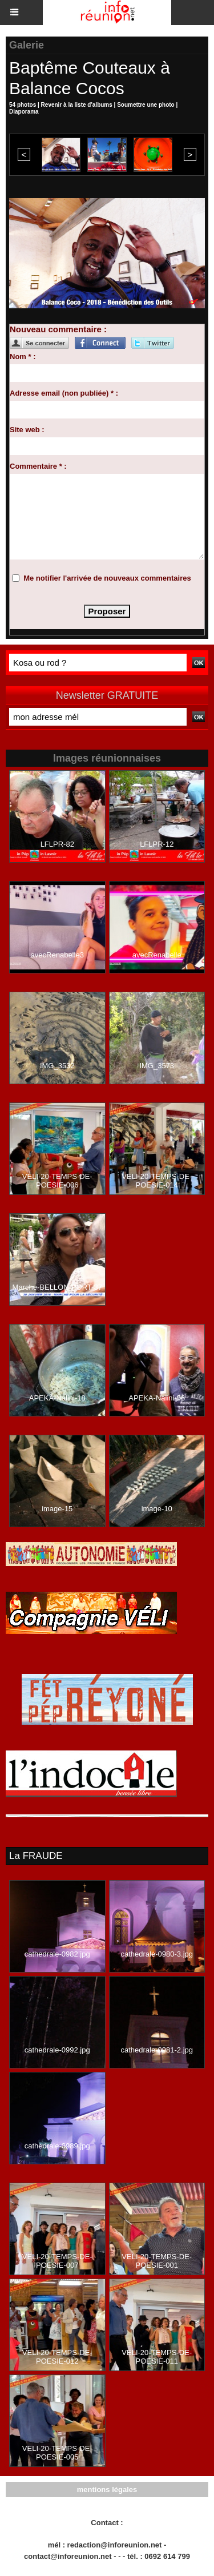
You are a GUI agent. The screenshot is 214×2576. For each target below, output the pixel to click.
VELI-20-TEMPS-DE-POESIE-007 (57, 2260)
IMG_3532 (57, 1065)
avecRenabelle (156, 955)
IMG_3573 (156, 1065)
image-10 (157, 1508)
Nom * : (23, 356)
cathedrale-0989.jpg (57, 2146)
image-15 (57, 1508)
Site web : (27, 429)
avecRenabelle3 (57, 955)
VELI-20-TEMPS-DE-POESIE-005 (57, 2452)
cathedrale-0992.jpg (57, 2050)
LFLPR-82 (57, 844)
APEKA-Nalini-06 (156, 1398)
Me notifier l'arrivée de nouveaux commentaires (107, 578)
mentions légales (107, 2489)
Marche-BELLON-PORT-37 (57, 1287)
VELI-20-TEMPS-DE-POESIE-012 (57, 2356)
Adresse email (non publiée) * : (64, 393)
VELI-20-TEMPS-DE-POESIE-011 (157, 2356)
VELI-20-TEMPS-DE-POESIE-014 (157, 1180)
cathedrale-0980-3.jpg (157, 1954)
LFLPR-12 (156, 844)
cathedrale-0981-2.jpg (157, 2050)
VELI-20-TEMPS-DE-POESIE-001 (157, 2260)
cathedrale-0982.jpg (57, 1954)
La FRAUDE (36, 1855)
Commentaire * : (38, 466)
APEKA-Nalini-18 (57, 1398)
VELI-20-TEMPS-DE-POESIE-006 (57, 1180)
